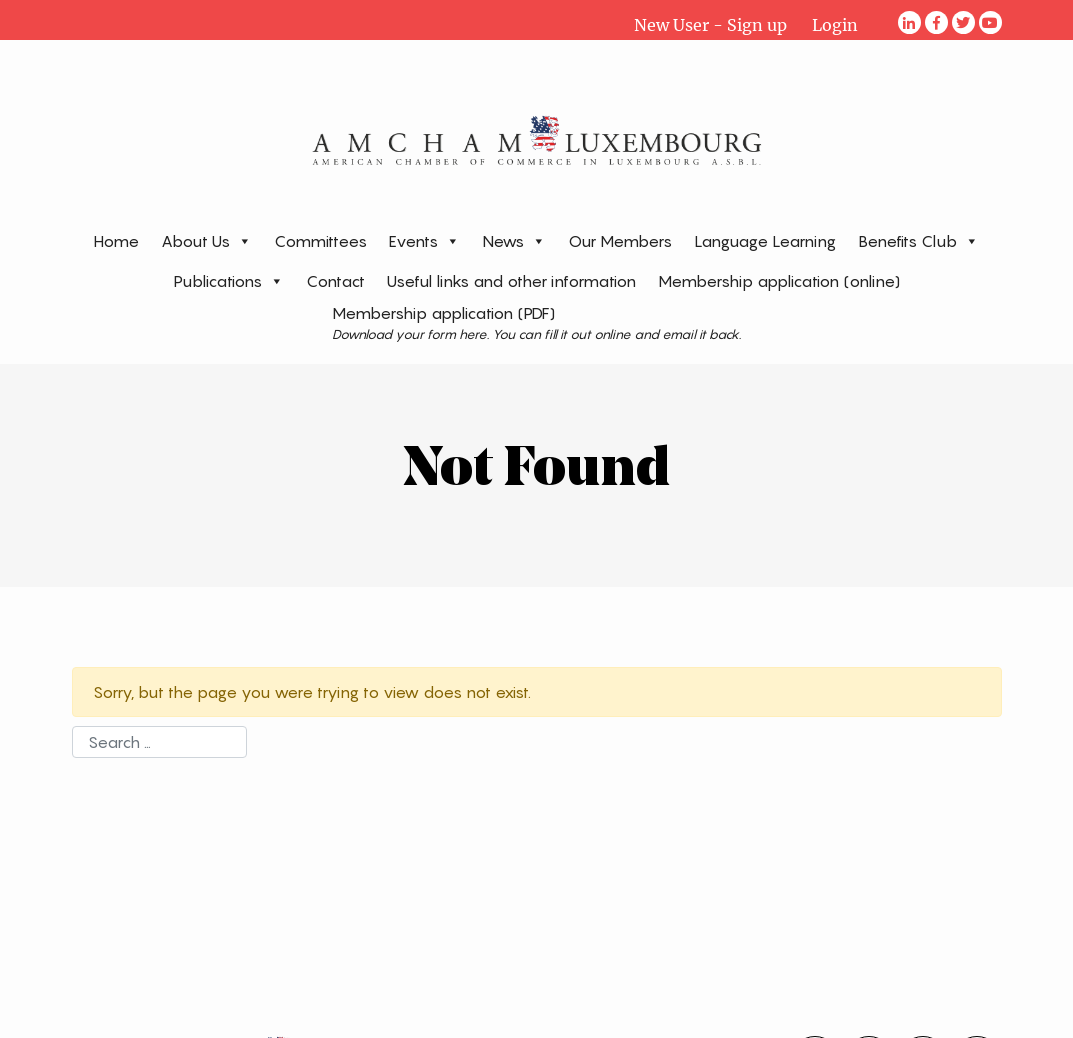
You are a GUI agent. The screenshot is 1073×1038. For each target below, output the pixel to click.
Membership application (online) (779, 281)
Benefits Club (918, 240)
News (514, 240)
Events (424, 240)
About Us (206, 240)
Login (835, 25)
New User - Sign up (710, 25)
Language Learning (765, 241)
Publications (229, 280)
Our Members (620, 241)
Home (116, 241)
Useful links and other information (511, 281)
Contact (335, 281)
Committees (320, 241)
